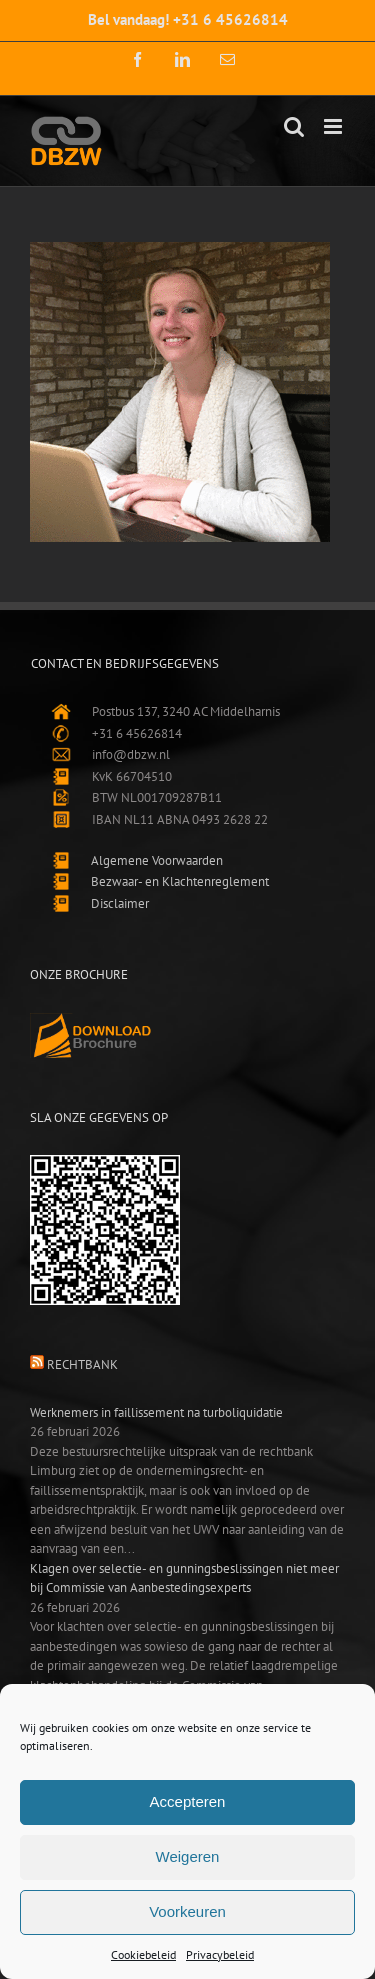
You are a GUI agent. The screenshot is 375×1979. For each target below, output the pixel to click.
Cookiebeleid (143, 1954)
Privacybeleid (220, 1954)
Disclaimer (120, 903)
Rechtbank (82, 1364)
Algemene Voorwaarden (157, 860)
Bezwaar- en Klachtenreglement (180, 881)
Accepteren (188, 1801)
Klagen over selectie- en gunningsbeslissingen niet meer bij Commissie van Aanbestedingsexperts (184, 1578)
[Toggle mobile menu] (334, 126)
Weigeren (188, 1856)
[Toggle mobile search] (294, 126)
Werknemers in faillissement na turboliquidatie (156, 1412)
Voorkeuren (187, 1911)
